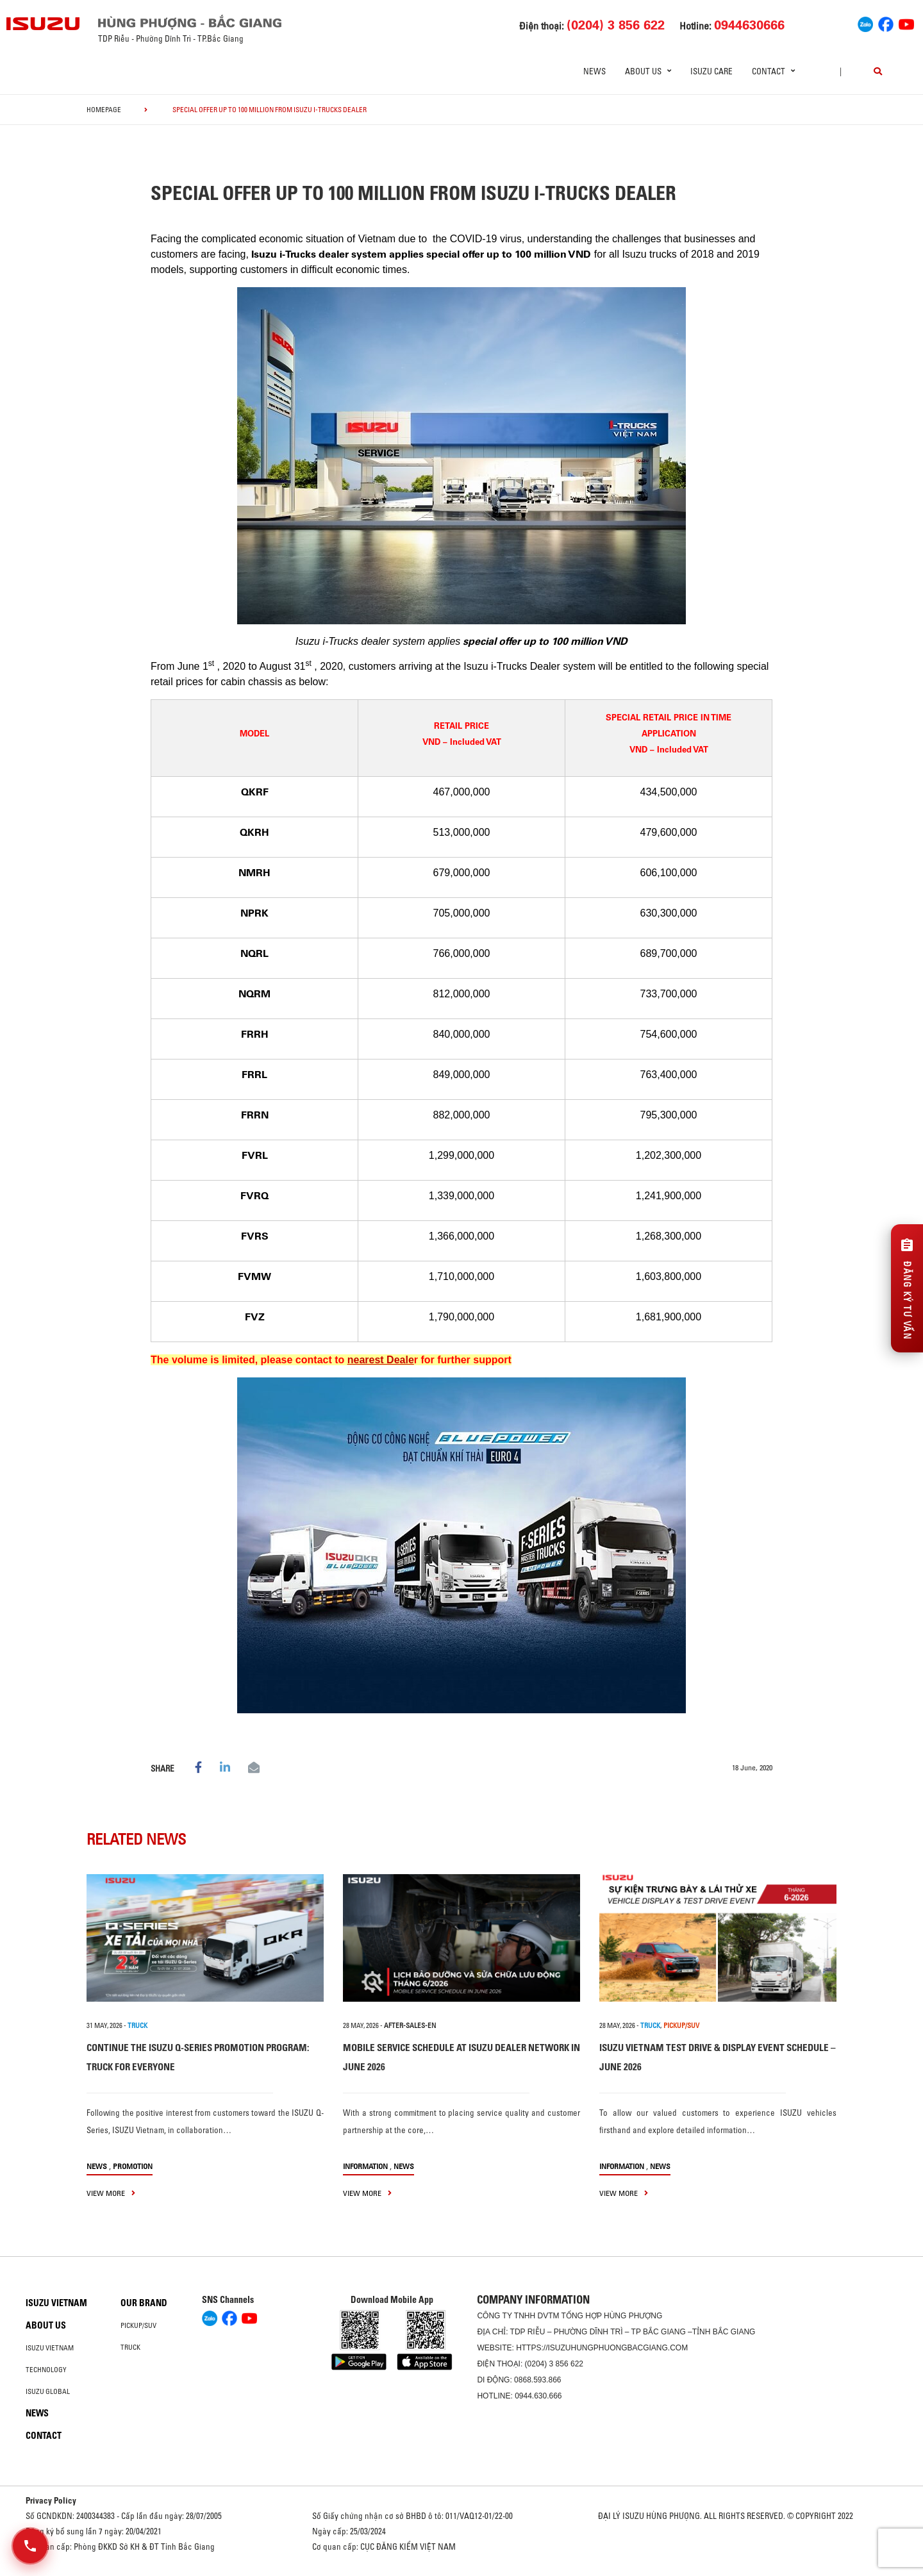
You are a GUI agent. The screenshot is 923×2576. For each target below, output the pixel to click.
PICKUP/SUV (681, 2025)
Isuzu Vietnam (56, 2303)
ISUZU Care (711, 71)
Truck (130, 2347)
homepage (104, 109)
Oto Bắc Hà (461, 2571)
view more (111, 2193)
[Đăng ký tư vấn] (907, 1288)
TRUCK (137, 2025)
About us (46, 2325)
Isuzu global (48, 2391)
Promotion (133, 2166)
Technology (46, 2369)
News (594, 71)
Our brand (144, 2303)
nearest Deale (380, 1359)
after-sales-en (410, 2025)
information (365, 2166)
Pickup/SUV (138, 2325)
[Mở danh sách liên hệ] (30, 2546)
